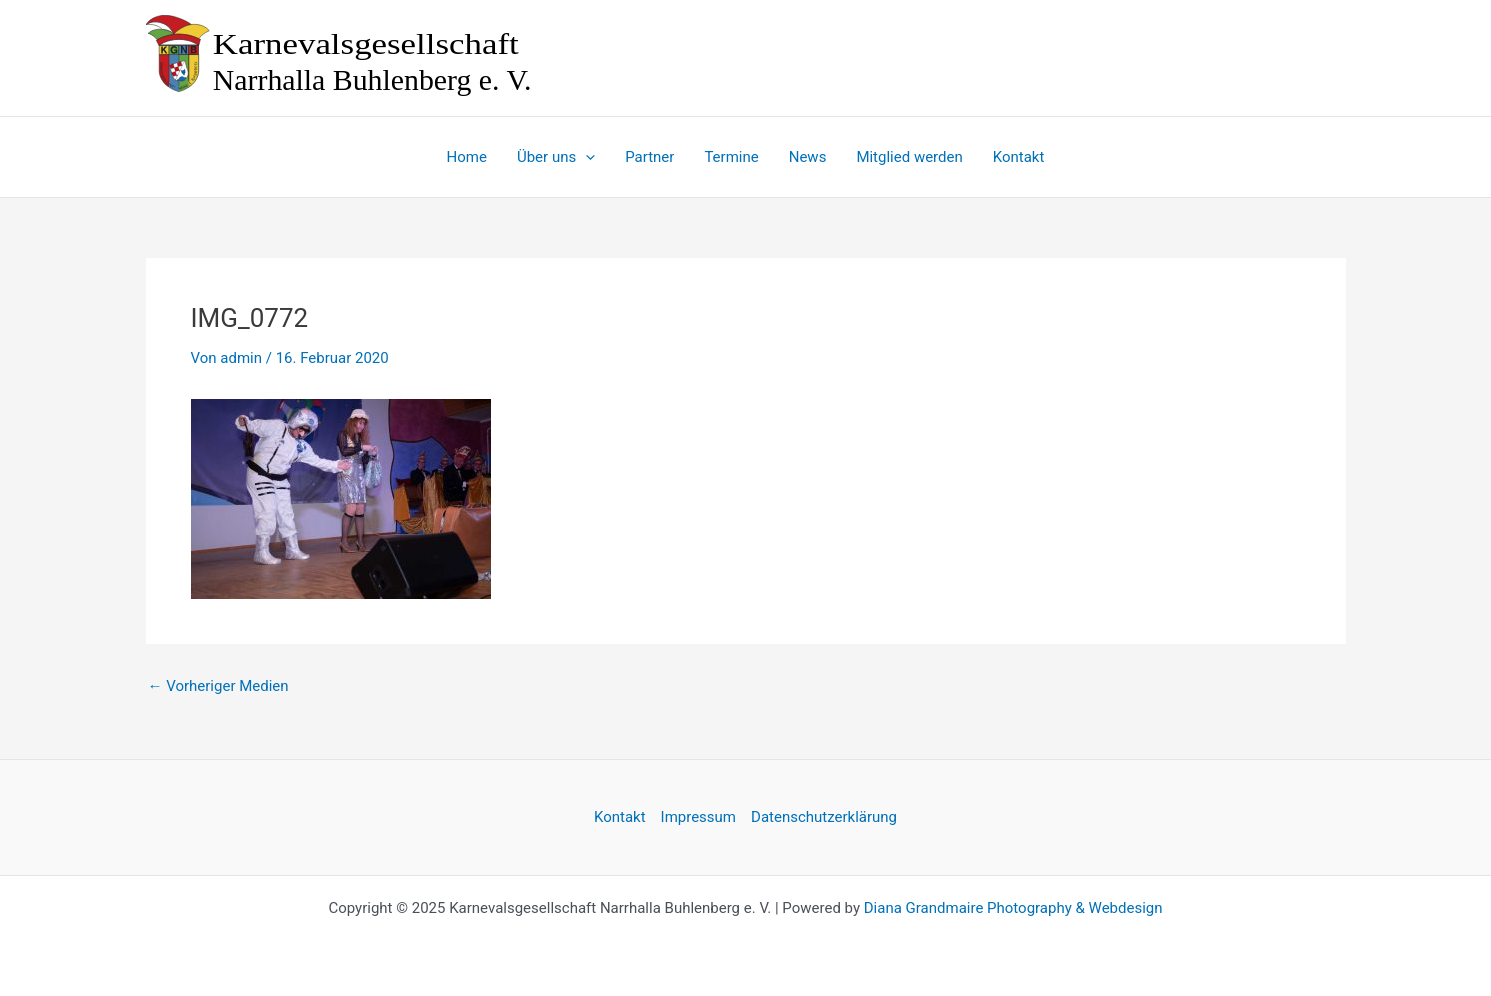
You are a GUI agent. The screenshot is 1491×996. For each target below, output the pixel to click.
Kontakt (620, 817)
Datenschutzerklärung (824, 817)
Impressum (698, 817)
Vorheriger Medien (218, 686)
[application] (585, 157)
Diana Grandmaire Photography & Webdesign (1013, 908)
